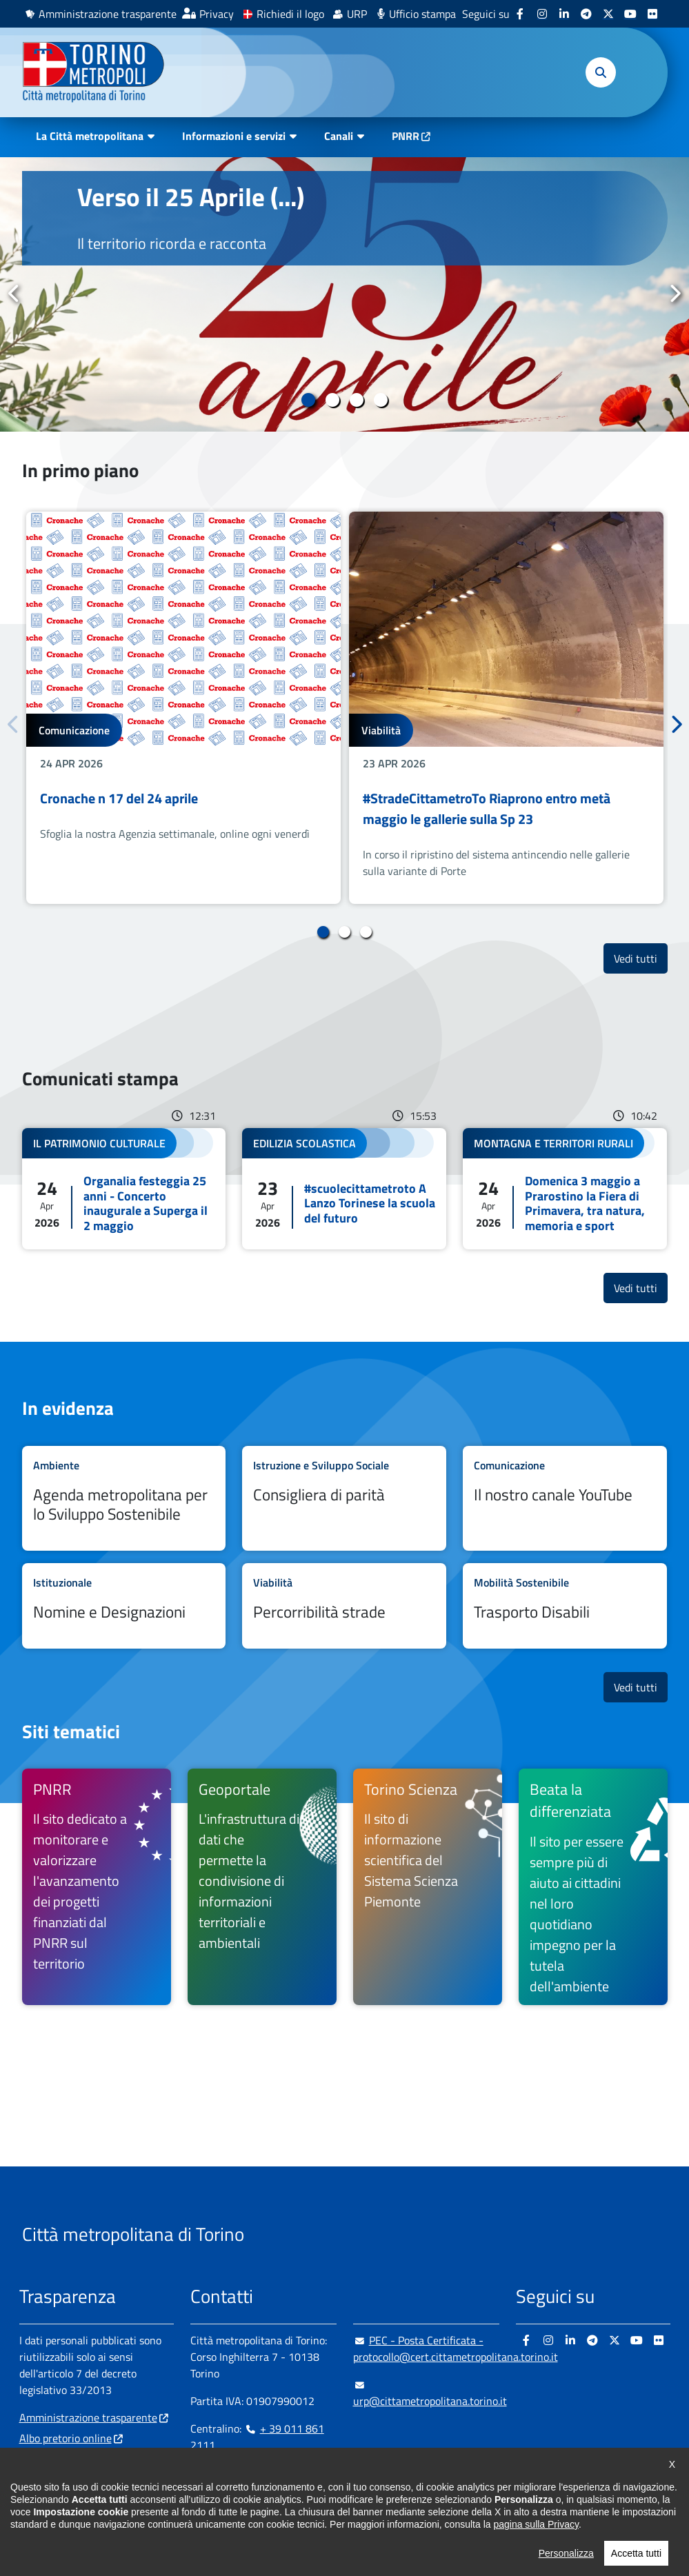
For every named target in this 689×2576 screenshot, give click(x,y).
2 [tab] (333, 400)
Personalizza (566, 2566)
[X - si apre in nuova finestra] (608, 14)
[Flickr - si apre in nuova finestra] (652, 14)
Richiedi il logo (290, 14)
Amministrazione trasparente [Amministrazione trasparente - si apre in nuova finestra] (108, 14)
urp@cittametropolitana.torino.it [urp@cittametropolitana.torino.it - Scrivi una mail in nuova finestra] (430, 2392)
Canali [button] (338, 136)
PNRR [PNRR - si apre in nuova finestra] (405, 136)
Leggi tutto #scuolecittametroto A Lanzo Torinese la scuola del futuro (344, 1188)
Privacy (216, 14)
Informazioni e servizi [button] (234, 136)
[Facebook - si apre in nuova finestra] (520, 14)
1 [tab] (309, 400)
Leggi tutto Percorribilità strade (344, 1606)
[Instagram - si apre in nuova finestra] (542, 14)
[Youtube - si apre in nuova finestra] (630, 14)
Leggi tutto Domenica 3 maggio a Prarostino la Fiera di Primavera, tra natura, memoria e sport (565, 1188)
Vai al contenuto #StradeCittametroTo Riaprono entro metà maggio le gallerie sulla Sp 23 (506, 707)
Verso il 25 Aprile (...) (190, 196)
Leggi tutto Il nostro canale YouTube (565, 1498)
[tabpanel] (344, 294)
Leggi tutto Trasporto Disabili (565, 1606)
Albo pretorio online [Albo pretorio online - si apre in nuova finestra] (65, 2438)
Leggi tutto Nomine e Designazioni (124, 1606)
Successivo (674, 293)
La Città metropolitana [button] (89, 136)
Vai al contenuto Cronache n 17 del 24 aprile (183, 707)
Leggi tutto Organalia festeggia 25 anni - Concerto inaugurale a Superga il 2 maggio (124, 1188)
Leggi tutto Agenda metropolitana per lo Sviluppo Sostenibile (124, 1498)
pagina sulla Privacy (535, 2537)
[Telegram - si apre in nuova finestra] (586, 14)
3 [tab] (357, 400)
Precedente (14, 293)
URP (357, 14)
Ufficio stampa (422, 14)
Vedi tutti (641, 958)
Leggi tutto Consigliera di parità (344, 1498)
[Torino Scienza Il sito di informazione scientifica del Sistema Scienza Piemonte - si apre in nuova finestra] (427, 1887)
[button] (601, 72)
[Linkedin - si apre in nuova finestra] (564, 14)
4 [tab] (381, 400)
